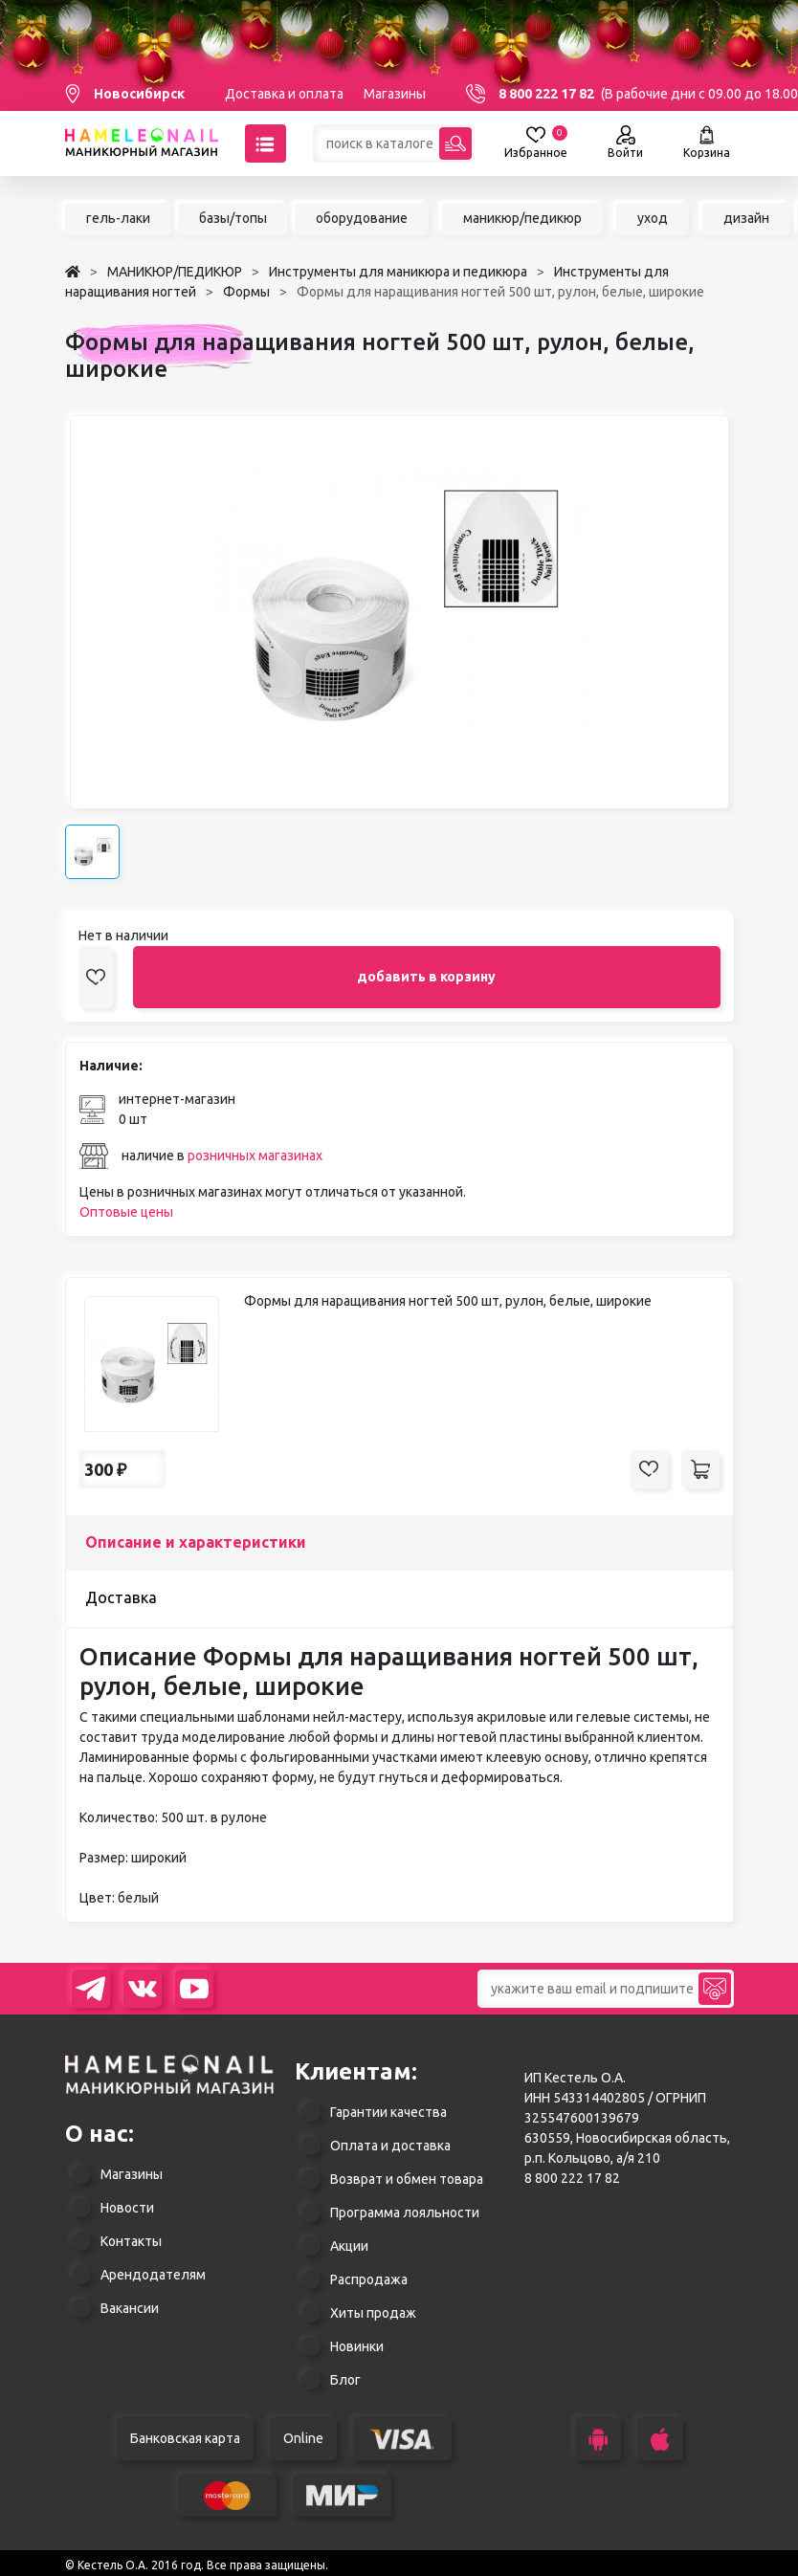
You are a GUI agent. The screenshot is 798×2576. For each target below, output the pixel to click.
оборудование (362, 218)
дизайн (746, 218)
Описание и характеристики (195, 1542)
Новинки (357, 2346)
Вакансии (129, 2308)
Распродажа (369, 2279)
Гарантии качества (388, 2112)
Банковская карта (185, 2438)
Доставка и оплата (284, 93)
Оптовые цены (126, 1212)
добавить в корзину (426, 976)
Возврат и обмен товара (406, 2179)
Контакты (131, 2241)
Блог (345, 2380)
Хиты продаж (373, 2313)
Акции (349, 2246)
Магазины (395, 93)
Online (303, 2438)
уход (652, 218)
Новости (127, 2207)
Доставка (121, 1597)
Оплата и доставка (390, 2145)
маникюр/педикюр (522, 218)
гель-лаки (118, 218)
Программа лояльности (404, 2212)
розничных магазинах (255, 1155)
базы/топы (233, 218)
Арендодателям (153, 2274)
